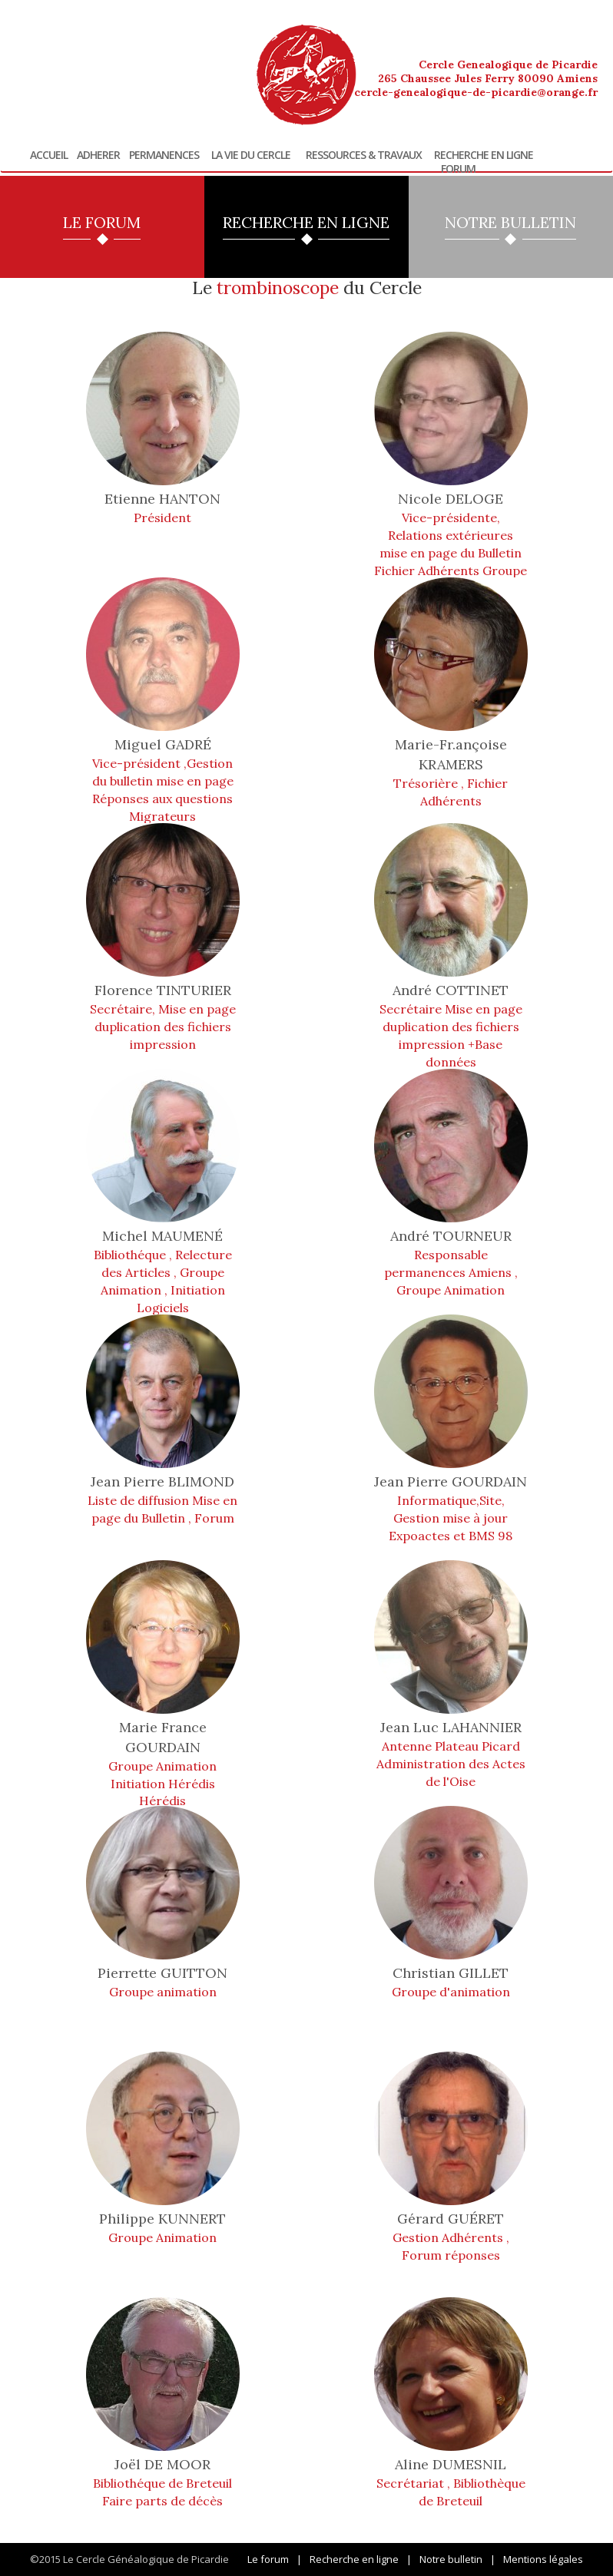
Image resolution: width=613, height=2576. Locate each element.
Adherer (98, 155)
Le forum (268, 2559)
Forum (458, 169)
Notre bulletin (450, 2559)
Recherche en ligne (483, 155)
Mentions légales (543, 2559)
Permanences (164, 155)
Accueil (49, 155)
